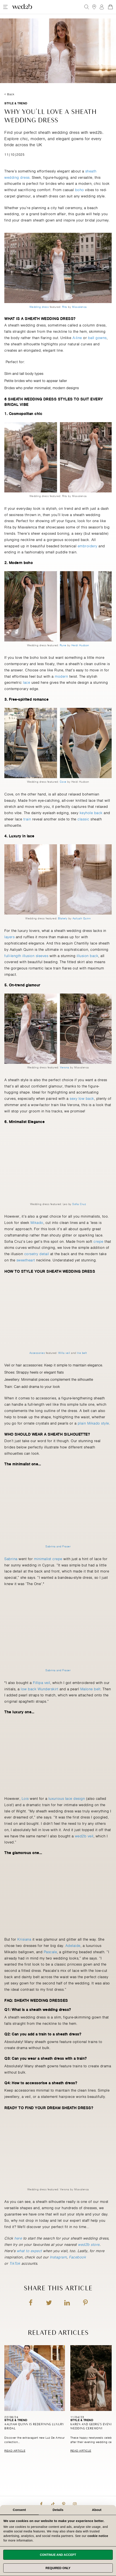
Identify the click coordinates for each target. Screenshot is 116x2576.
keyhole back (91, 812)
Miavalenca (79, 306)
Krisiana (24, 1939)
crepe (98, 1241)
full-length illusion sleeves (26, 955)
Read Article (14, 2450)
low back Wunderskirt (39, 1688)
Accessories (37, 1352)
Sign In (101, 7)
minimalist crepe (48, 1558)
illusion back (87, 955)
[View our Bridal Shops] (94, 7)
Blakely (63, 918)
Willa (62, 1352)
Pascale (50, 1951)
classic (83, 818)
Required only (57, 2568)
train (27, 818)
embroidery (87, 545)
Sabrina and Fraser (58, 1546)
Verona (64, 1067)
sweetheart (26, 1259)
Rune (63, 645)
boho (80, 189)
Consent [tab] (19, 2510)
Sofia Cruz (79, 1203)
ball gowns (97, 337)
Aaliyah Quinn (81, 918)
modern (61, 676)
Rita (64, 306)
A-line (77, 337)
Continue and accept (58, 2554)
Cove (63, 781)
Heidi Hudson (80, 645)
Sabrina (11, 1558)
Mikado (37, 1222)
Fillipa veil (41, 1682)
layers (9, 936)
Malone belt (90, 1688)
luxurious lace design (66, 1798)
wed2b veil (84, 1835)
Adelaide (73, 1945)
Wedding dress (39, 306)
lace (26, 682)
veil (68, 1352)
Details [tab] (58, 2510)
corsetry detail (37, 1253)
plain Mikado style (93, 1422)
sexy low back (82, 1098)
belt (84, 1352)
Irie (79, 1352)
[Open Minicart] (110, 7)
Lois (25, 1798)
